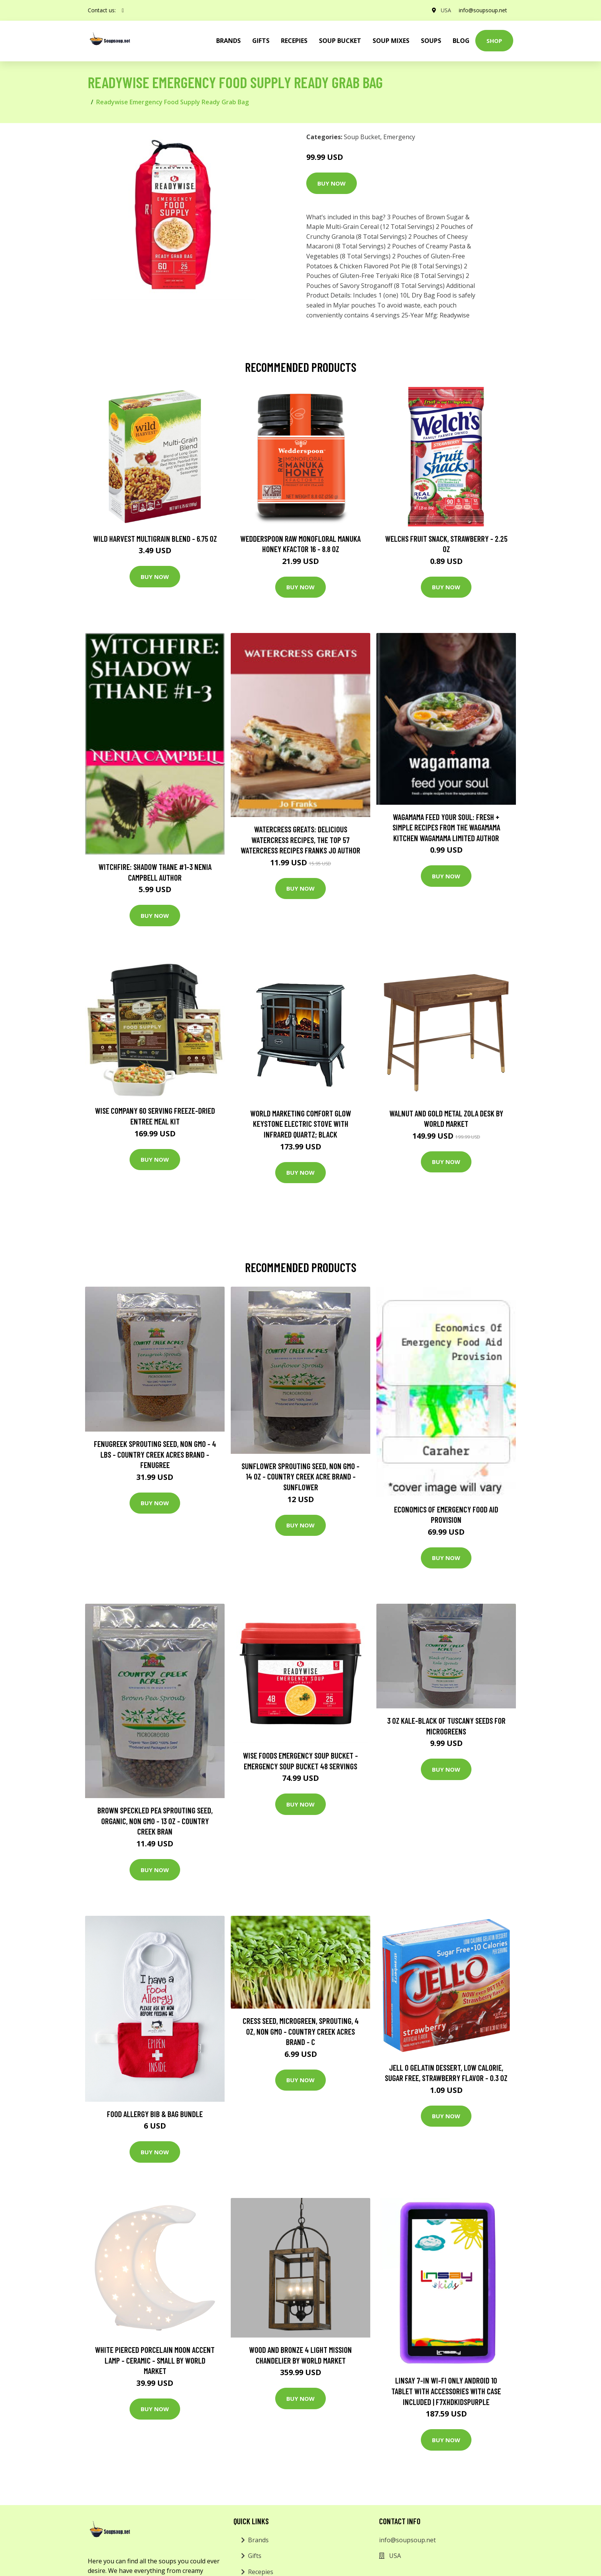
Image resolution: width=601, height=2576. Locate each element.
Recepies (294, 40)
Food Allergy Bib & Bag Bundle (155, 2114)
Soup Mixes (391, 40)
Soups (431, 40)
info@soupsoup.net (483, 10)
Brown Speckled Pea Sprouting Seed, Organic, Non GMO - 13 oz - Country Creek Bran (155, 1820)
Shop (494, 40)
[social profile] (123, 10)
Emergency (399, 137)
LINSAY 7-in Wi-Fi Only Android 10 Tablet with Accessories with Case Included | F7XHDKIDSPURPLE (446, 2390)
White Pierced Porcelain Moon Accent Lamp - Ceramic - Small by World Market (155, 2360)
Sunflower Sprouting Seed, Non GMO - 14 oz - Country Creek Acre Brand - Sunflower (300, 1476)
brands (228, 40)
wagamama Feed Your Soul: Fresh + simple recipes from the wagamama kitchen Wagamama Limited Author (446, 827)
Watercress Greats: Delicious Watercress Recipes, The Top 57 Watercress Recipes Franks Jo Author (300, 839)
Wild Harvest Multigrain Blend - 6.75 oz (155, 538)
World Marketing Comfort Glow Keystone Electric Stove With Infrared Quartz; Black (300, 1123)
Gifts (260, 40)
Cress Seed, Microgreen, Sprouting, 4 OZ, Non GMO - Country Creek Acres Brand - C (301, 2031)
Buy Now (331, 183)
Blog (461, 40)
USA (446, 10)
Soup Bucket (340, 40)
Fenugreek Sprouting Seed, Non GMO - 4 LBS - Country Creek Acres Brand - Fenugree (155, 1454)
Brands (258, 2540)
